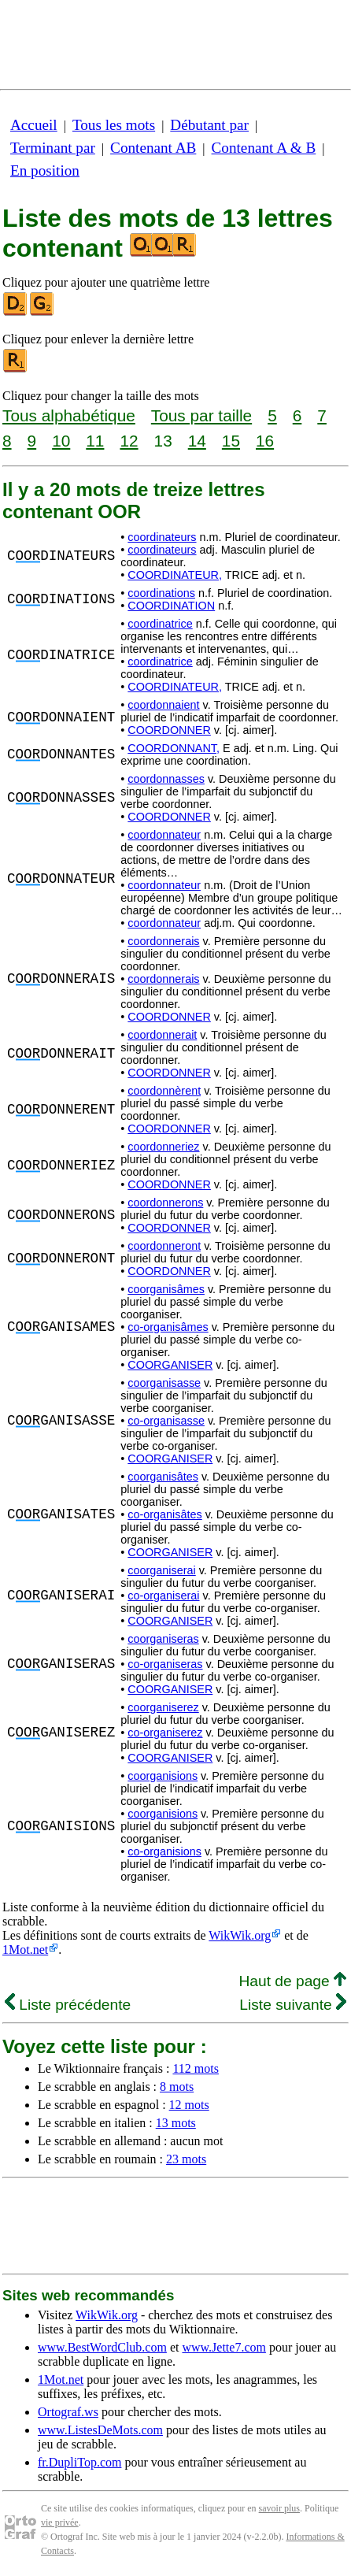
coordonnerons (165, 1202)
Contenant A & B (264, 147)
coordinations (161, 593)
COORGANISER (169, 1364)
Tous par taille (201, 415)
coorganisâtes (162, 1476)
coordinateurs (161, 537)
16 (265, 441)
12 (129, 441)
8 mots (177, 2086)
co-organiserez (164, 1732)
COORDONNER (169, 730)
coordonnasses (166, 779)
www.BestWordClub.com (102, 2347)
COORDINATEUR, (174, 575)
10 (61, 441)
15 (231, 441)
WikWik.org (240, 1935)
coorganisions (162, 1776)
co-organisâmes (167, 1327)
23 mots (186, 2159)
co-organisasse (166, 1420)
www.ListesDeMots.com (100, 2430)
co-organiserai (163, 1595)
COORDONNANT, (173, 748)
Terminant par (52, 147)
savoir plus (279, 2508)
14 (197, 441)
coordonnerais (163, 941)
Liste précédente (68, 2004)
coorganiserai (161, 1570)
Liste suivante (292, 2004)
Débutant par (209, 125)
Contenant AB (153, 147)
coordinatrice (159, 623)
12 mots (189, 2104)
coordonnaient (163, 705)
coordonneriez (163, 1146)
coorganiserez (162, 1707)
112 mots (195, 2068)
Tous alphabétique (68, 415)
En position (44, 170)
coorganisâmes (166, 1289)
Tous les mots (113, 125)
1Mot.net (25, 1949)
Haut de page (292, 1981)
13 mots (176, 2122)
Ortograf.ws (68, 2411)
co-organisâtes (164, 1514)
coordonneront (164, 1246)
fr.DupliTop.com (79, 2462)
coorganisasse (164, 1383)
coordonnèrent (164, 1090)
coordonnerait (162, 1035)
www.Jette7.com (224, 2347)
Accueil (33, 125)
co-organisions (164, 1851)
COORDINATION (171, 605)
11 (95, 441)
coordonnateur (164, 834)
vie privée (60, 2522)
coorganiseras (162, 1639)
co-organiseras (164, 1664)
